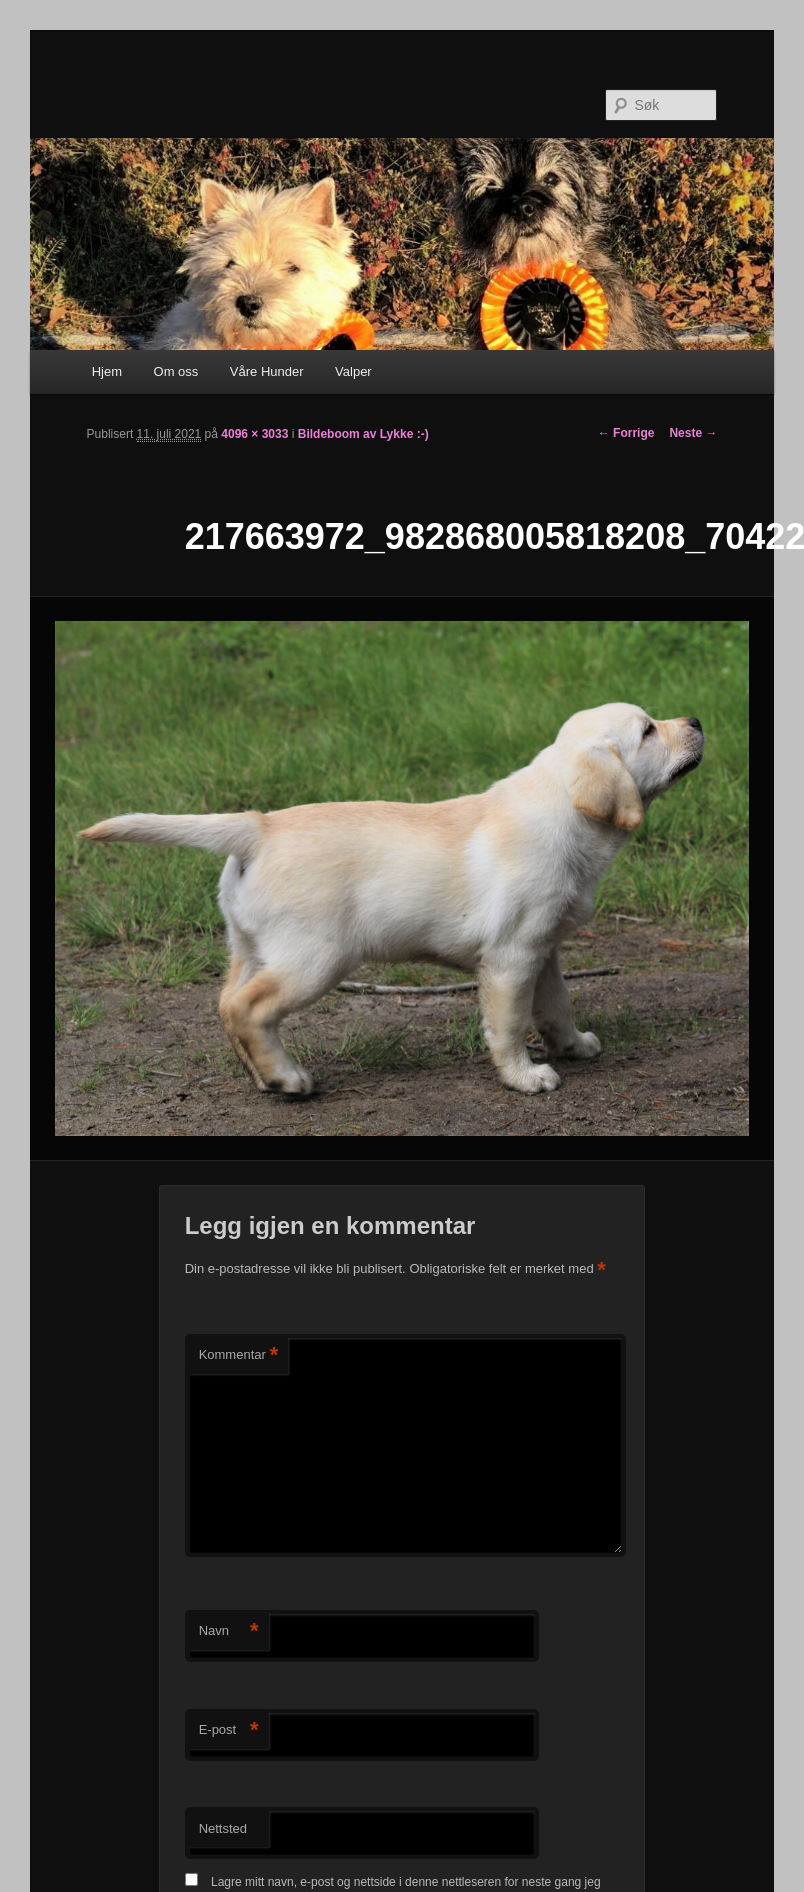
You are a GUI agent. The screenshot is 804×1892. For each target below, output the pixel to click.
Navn (229, 1631)
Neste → (693, 433)
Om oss (176, 371)
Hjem (107, 371)
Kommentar (239, 1355)
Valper (353, 371)
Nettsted (223, 1828)
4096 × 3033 (254, 434)
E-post (229, 1730)
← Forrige (626, 433)
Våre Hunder (267, 371)
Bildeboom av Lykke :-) (363, 434)
